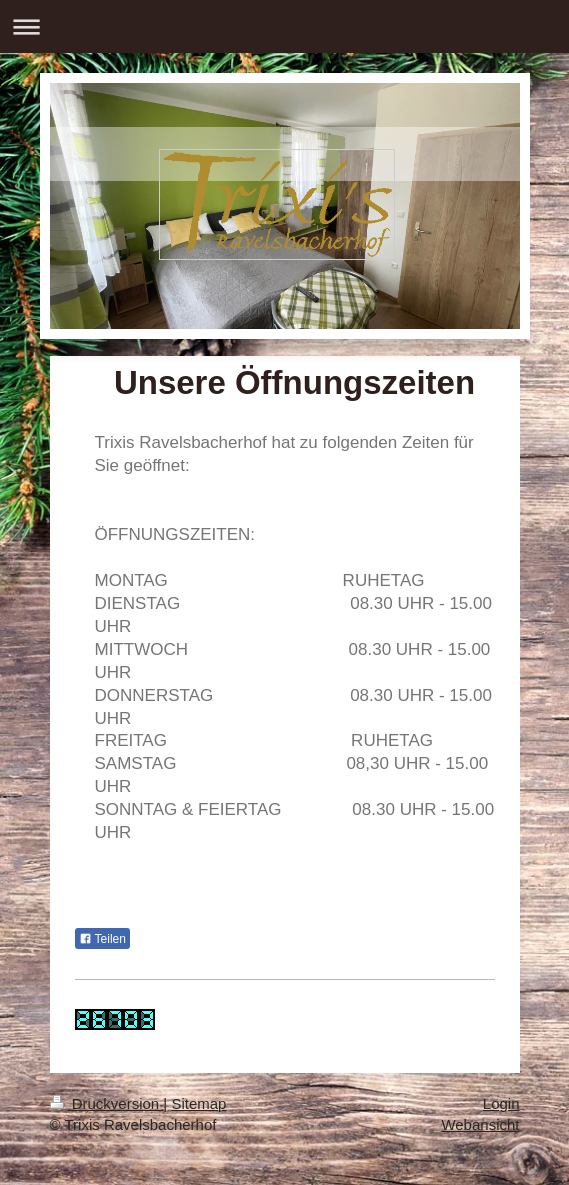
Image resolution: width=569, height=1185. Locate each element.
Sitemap (198, 1103)
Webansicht (480, 1124)
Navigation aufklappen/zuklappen (284, 26)
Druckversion (107, 1103)
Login (501, 1103)
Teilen (102, 939)
